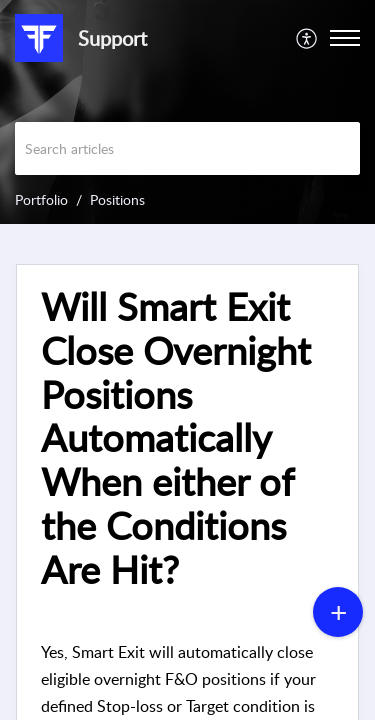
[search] (187, 148)
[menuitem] (307, 38)
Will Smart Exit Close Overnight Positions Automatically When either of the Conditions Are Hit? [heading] (176, 438)
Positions (117, 199)
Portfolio (41, 199)
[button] (307, 38)
